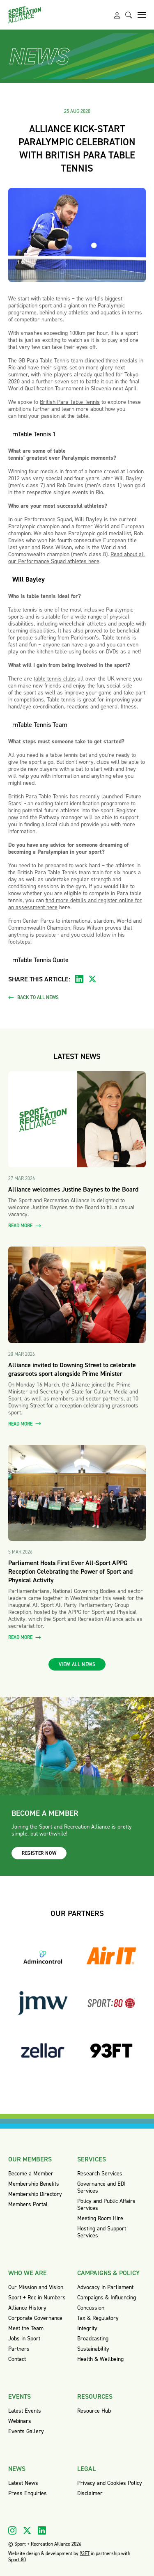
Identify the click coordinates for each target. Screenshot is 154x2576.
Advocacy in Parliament (105, 2287)
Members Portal (28, 2204)
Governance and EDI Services (101, 2187)
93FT (85, 2553)
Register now (39, 1853)
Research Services (99, 2173)
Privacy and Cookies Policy (109, 2483)
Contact (17, 2359)
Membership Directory (35, 2194)
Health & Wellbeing (100, 2359)
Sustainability (93, 2349)
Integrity (87, 2328)
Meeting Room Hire (100, 2218)
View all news (77, 1664)
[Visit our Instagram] (12, 2530)
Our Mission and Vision (35, 2287)
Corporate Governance (35, 2318)
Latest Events (24, 2411)
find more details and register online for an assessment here (75, 903)
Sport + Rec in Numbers (37, 2297)
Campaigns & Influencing (106, 2297)
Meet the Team (26, 2328)
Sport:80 (17, 2559)
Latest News (23, 2483)
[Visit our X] (27, 2530)
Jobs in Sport (24, 2338)
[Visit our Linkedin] (42, 2530)
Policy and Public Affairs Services (106, 2204)
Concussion (90, 2308)
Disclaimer (90, 2493)
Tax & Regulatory (98, 2318)
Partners (19, 2349)
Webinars (19, 2421)
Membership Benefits (33, 2184)
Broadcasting (92, 2338)
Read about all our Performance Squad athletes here (76, 557)
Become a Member (30, 2173)
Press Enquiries (27, 2493)
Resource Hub (94, 2411)
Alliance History (27, 2308)
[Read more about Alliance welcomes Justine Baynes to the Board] (77, 1119)
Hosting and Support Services (101, 2232)
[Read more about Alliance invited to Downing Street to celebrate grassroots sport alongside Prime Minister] (77, 1295)
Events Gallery (26, 2431)
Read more (24, 1226)
